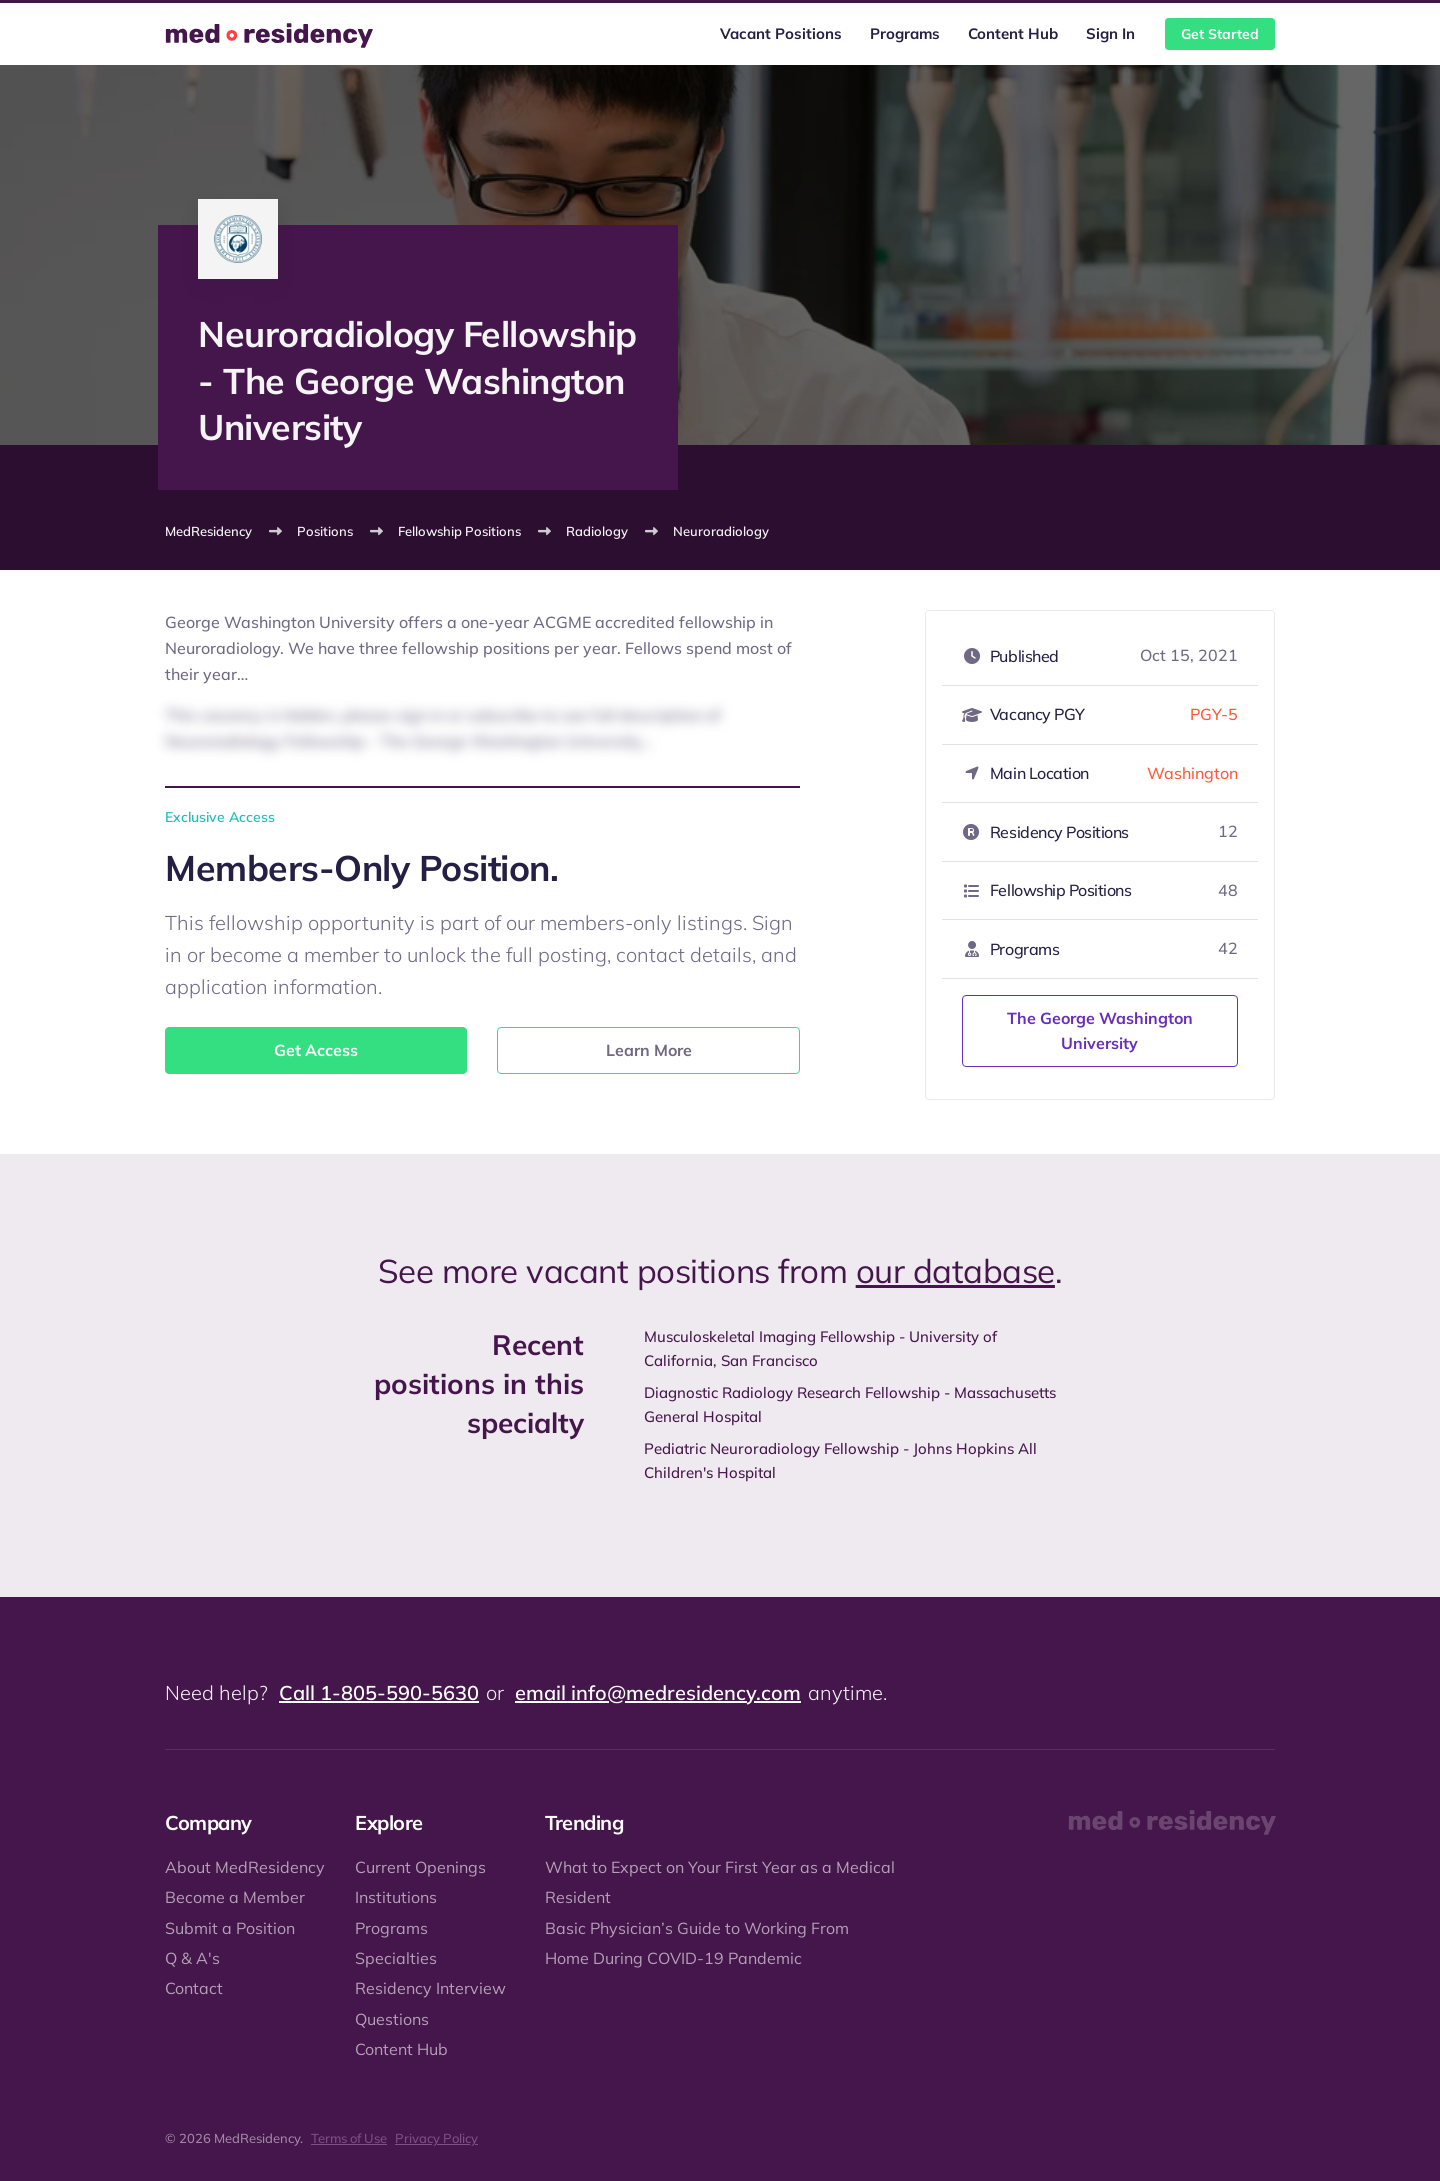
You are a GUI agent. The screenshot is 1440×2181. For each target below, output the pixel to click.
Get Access (316, 1050)
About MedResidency (245, 1867)
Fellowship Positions (459, 531)
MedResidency (208, 531)
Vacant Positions (781, 33)
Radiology (597, 531)
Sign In (1110, 33)
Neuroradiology (721, 531)
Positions (325, 531)
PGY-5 (1214, 714)
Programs (905, 33)
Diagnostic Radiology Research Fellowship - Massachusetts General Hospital (850, 1404)
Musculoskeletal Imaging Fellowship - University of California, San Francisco (820, 1348)
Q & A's (192, 1958)
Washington (1192, 773)
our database (955, 1270)
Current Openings (420, 1867)
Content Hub (1013, 33)
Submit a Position (230, 1928)
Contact (194, 1988)
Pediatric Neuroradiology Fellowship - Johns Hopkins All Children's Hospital (840, 1460)
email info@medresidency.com (658, 1692)
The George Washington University (1100, 1031)
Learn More (649, 1050)
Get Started (1220, 34)
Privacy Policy (436, 2138)
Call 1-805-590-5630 (379, 1692)
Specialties (396, 1958)
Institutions (396, 1897)
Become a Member (235, 1897)
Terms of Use (349, 2138)
